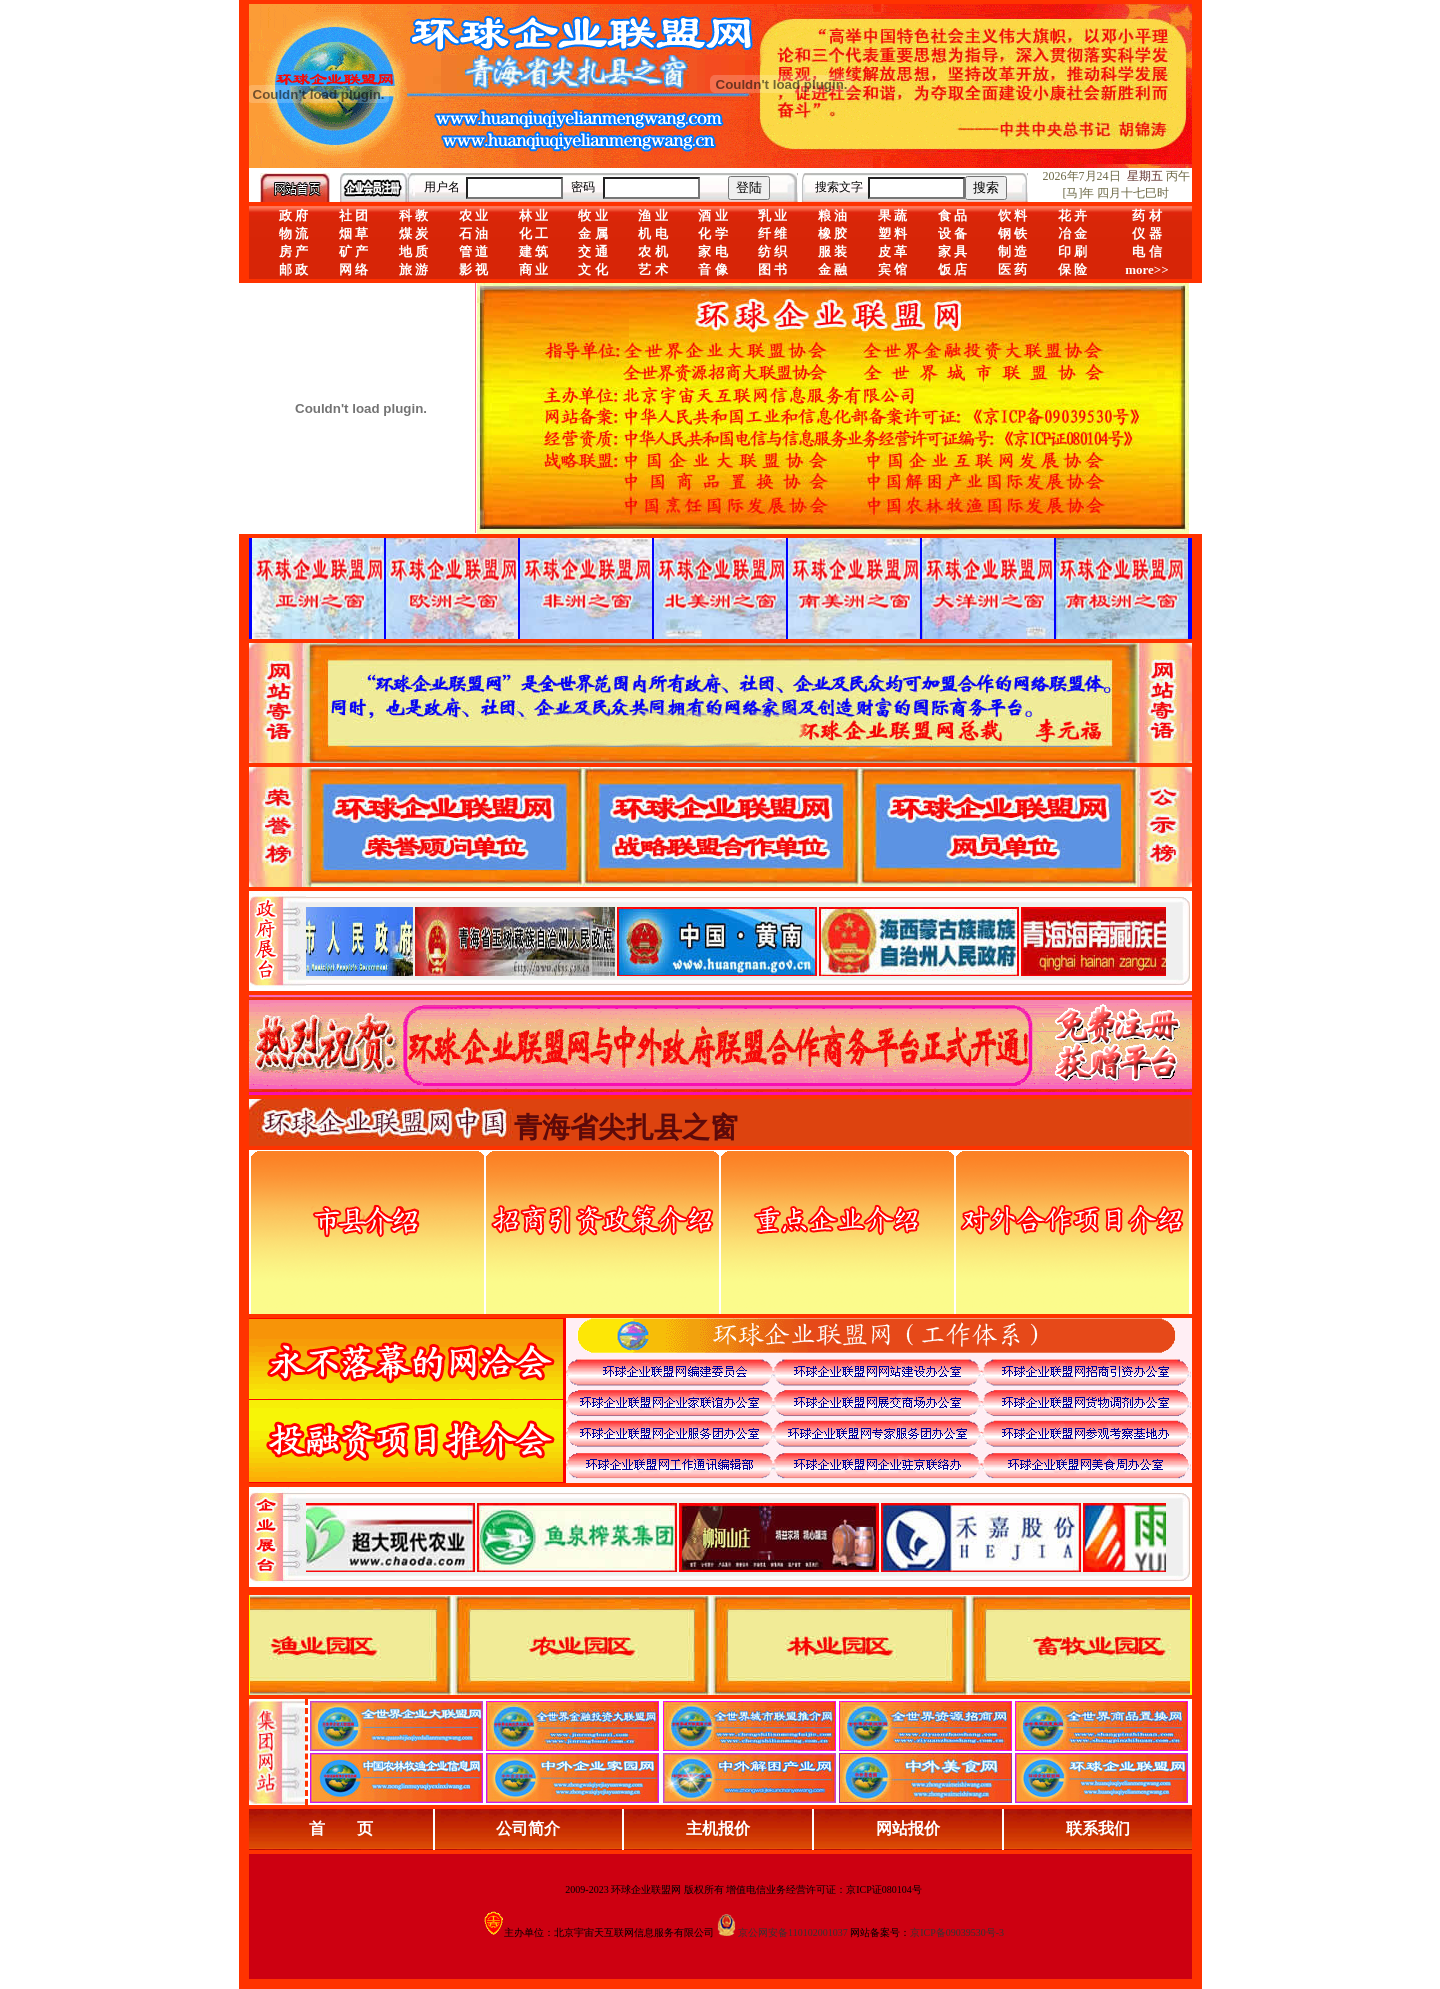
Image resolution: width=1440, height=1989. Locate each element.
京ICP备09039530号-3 (957, 1932)
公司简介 (528, 1828)
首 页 (341, 1828)
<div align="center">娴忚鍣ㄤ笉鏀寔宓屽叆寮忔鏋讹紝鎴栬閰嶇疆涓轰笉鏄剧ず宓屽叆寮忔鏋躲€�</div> (736, 941)
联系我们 (1098, 1828)
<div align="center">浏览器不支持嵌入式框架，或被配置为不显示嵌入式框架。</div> (736, 1537)
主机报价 (718, 1828)
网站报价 (908, 1828)
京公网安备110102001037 (793, 1932)
